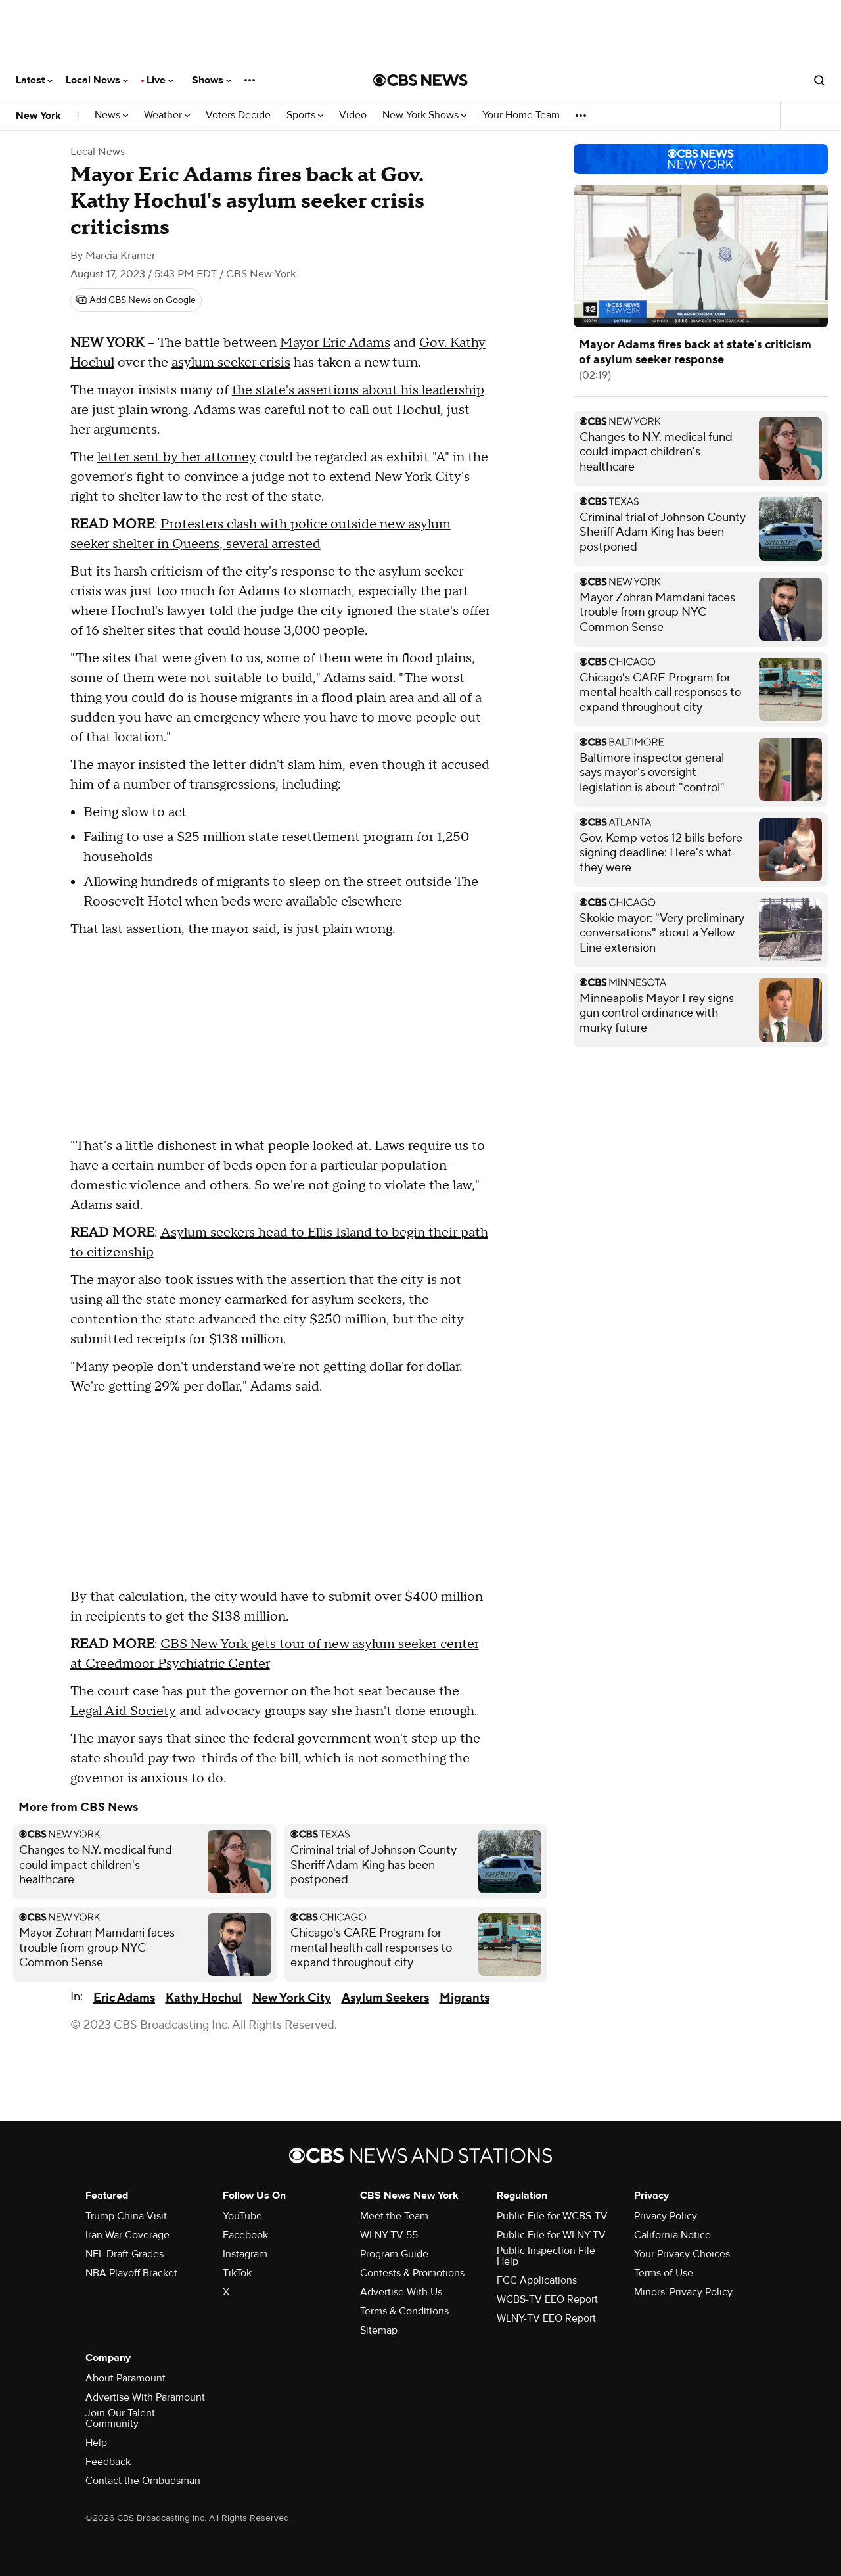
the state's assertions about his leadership (358, 390)
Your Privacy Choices (682, 2254)
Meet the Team (394, 2216)
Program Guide (394, 2254)
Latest (34, 80)
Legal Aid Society (123, 1711)
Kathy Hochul (204, 1998)
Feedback (108, 2461)
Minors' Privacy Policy (683, 2292)
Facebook (245, 2235)
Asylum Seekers (385, 1998)
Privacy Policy (665, 2216)
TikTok (237, 2273)
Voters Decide (238, 115)
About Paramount (125, 2378)
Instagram (245, 2254)
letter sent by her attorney (176, 457)
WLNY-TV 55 (389, 2235)
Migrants (464, 1998)
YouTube (242, 2216)
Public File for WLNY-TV (551, 2235)
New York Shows (424, 115)
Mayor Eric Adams (335, 343)
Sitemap (379, 2330)
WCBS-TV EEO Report (547, 2299)
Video (353, 115)
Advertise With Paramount (145, 2397)
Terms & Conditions (404, 2311)
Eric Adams (124, 1998)
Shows (211, 80)
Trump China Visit (126, 2216)
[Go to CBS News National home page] (420, 80)
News (111, 115)
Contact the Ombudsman (142, 2480)
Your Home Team (521, 115)
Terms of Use (663, 2273)
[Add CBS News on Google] (136, 300)
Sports (304, 115)
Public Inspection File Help (546, 2255)
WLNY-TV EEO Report (546, 2318)
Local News (97, 80)
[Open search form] (819, 80)
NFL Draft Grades (124, 2254)
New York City (291, 1998)
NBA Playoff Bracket (131, 2273)
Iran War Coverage (127, 2235)
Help (96, 2442)
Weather (167, 115)
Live (160, 80)
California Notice (672, 2235)
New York (38, 115)
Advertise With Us (401, 2292)
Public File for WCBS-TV (552, 2216)
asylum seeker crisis (230, 362)
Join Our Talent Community (120, 2418)
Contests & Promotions (412, 2273)
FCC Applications (537, 2280)
